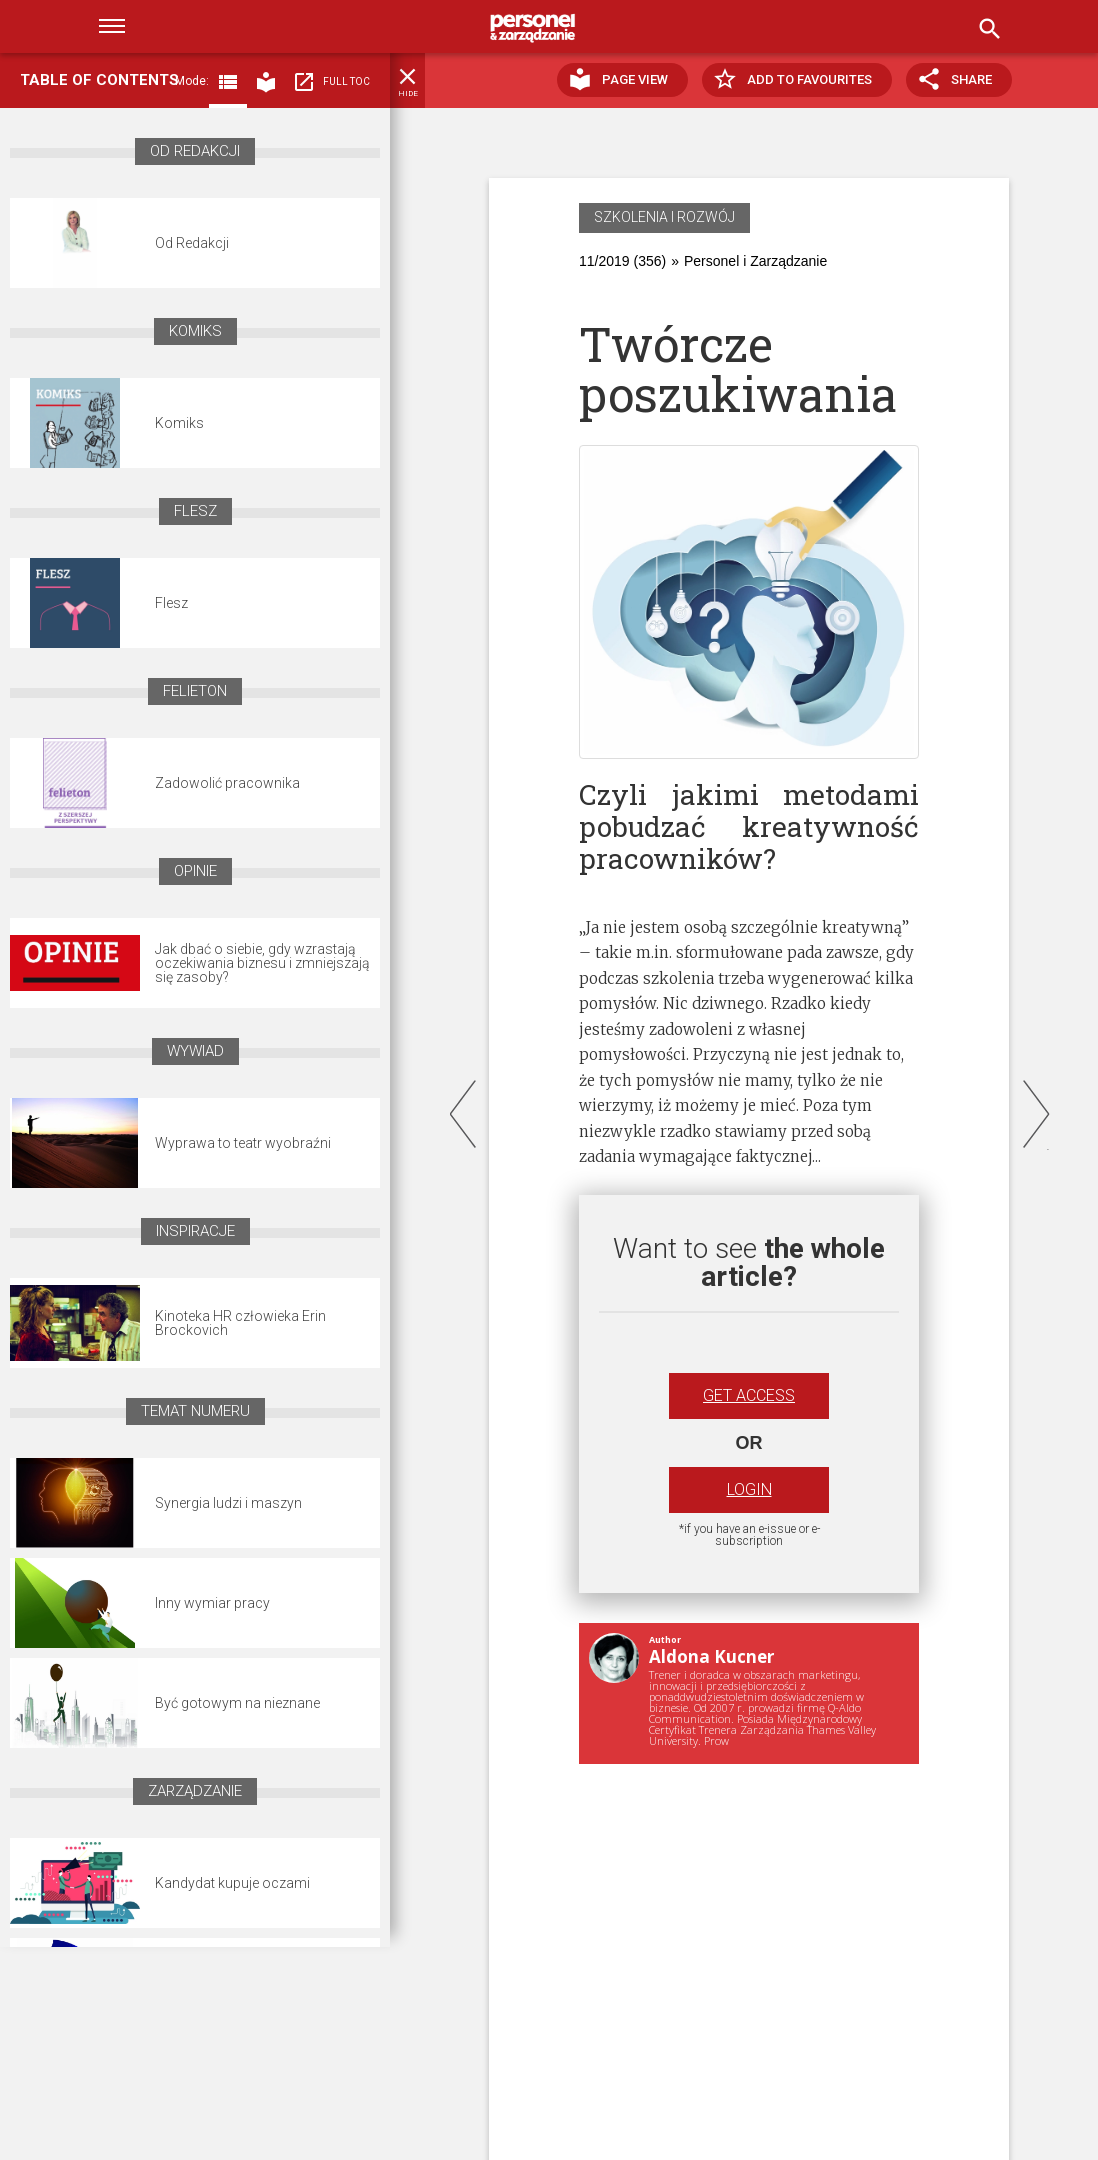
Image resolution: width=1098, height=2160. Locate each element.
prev (465, 1115)
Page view (622, 81)
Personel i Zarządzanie (755, 261)
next (1038, 1115)
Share (954, 79)
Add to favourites (797, 81)
